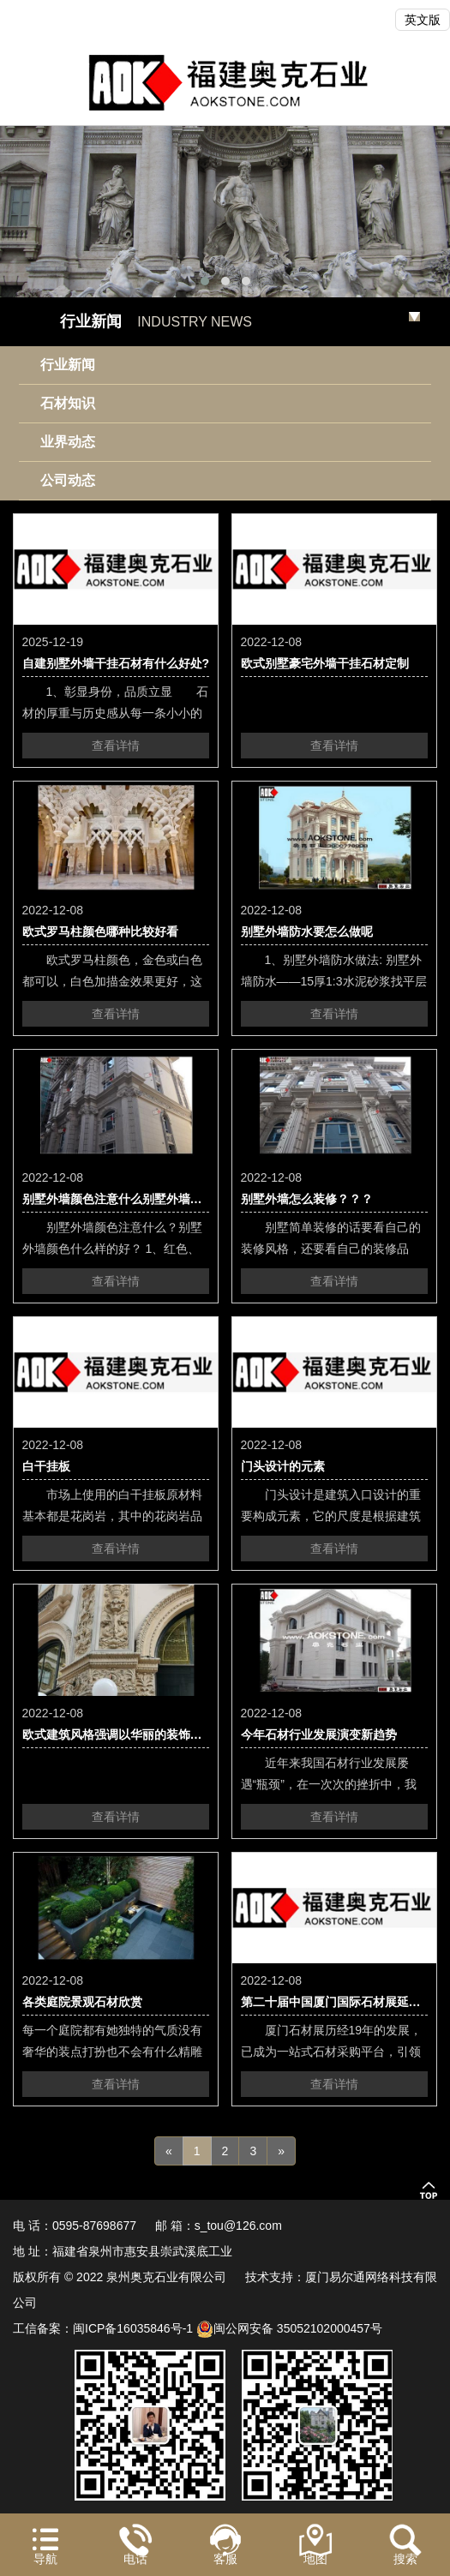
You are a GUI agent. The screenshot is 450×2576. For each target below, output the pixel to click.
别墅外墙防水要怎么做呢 (307, 931)
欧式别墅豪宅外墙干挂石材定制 (325, 663)
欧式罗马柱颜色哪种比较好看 (100, 931)
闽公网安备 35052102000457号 (289, 2328)
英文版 (423, 20)
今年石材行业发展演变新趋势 (319, 1734)
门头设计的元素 (283, 1466)
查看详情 (116, 745)
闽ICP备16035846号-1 (133, 2328)
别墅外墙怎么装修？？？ (307, 1199)
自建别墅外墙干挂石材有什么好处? (116, 663)
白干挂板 (46, 1466)
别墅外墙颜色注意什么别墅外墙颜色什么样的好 (148, 1199)
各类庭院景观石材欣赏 (82, 2002)
